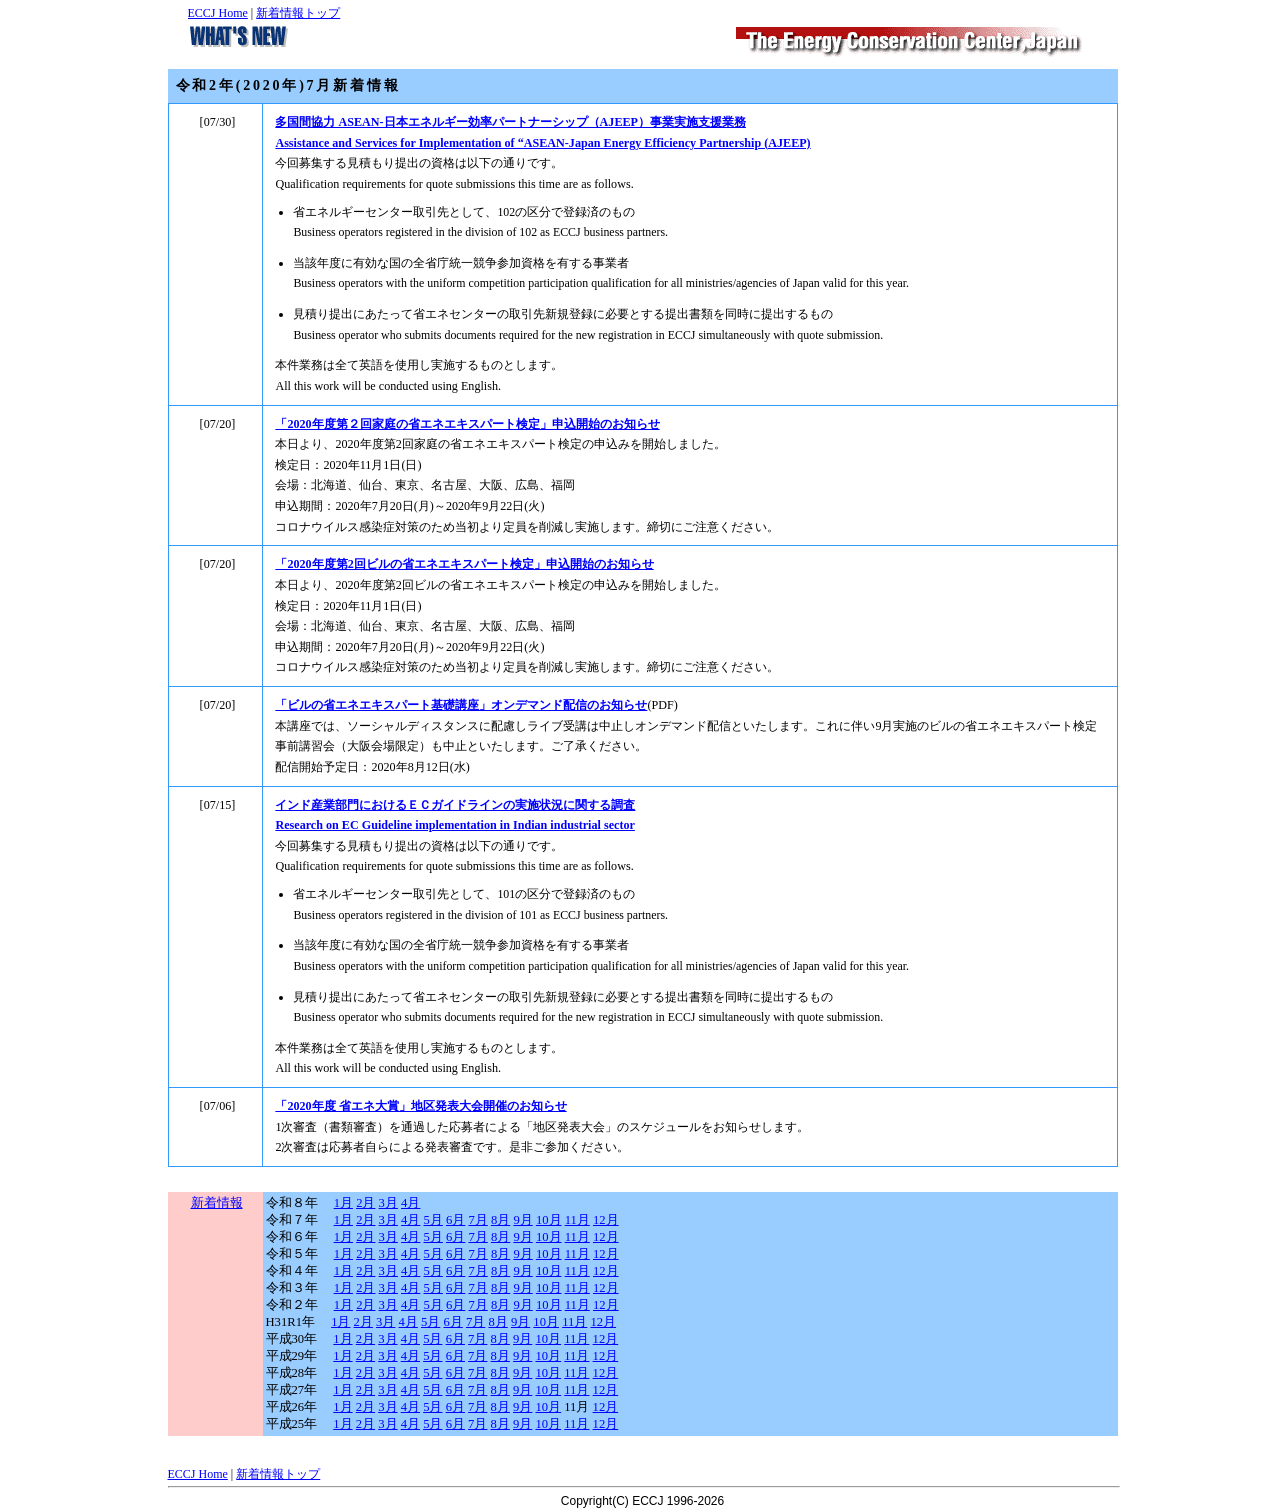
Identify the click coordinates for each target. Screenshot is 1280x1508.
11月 (577, 1220)
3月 (388, 1203)
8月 (500, 1220)
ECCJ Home (218, 13)
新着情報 (217, 1203)
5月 (433, 1220)
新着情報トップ (298, 13)
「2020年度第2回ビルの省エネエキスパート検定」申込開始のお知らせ (464, 564)
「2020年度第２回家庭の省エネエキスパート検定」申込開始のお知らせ (467, 424)
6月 (455, 1220)
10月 (549, 1220)
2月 (365, 1203)
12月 (606, 1220)
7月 (477, 1220)
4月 (410, 1203)
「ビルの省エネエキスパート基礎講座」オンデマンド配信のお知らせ (461, 705)
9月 (522, 1220)
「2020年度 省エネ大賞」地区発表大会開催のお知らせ (420, 1106)
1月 (343, 1203)
